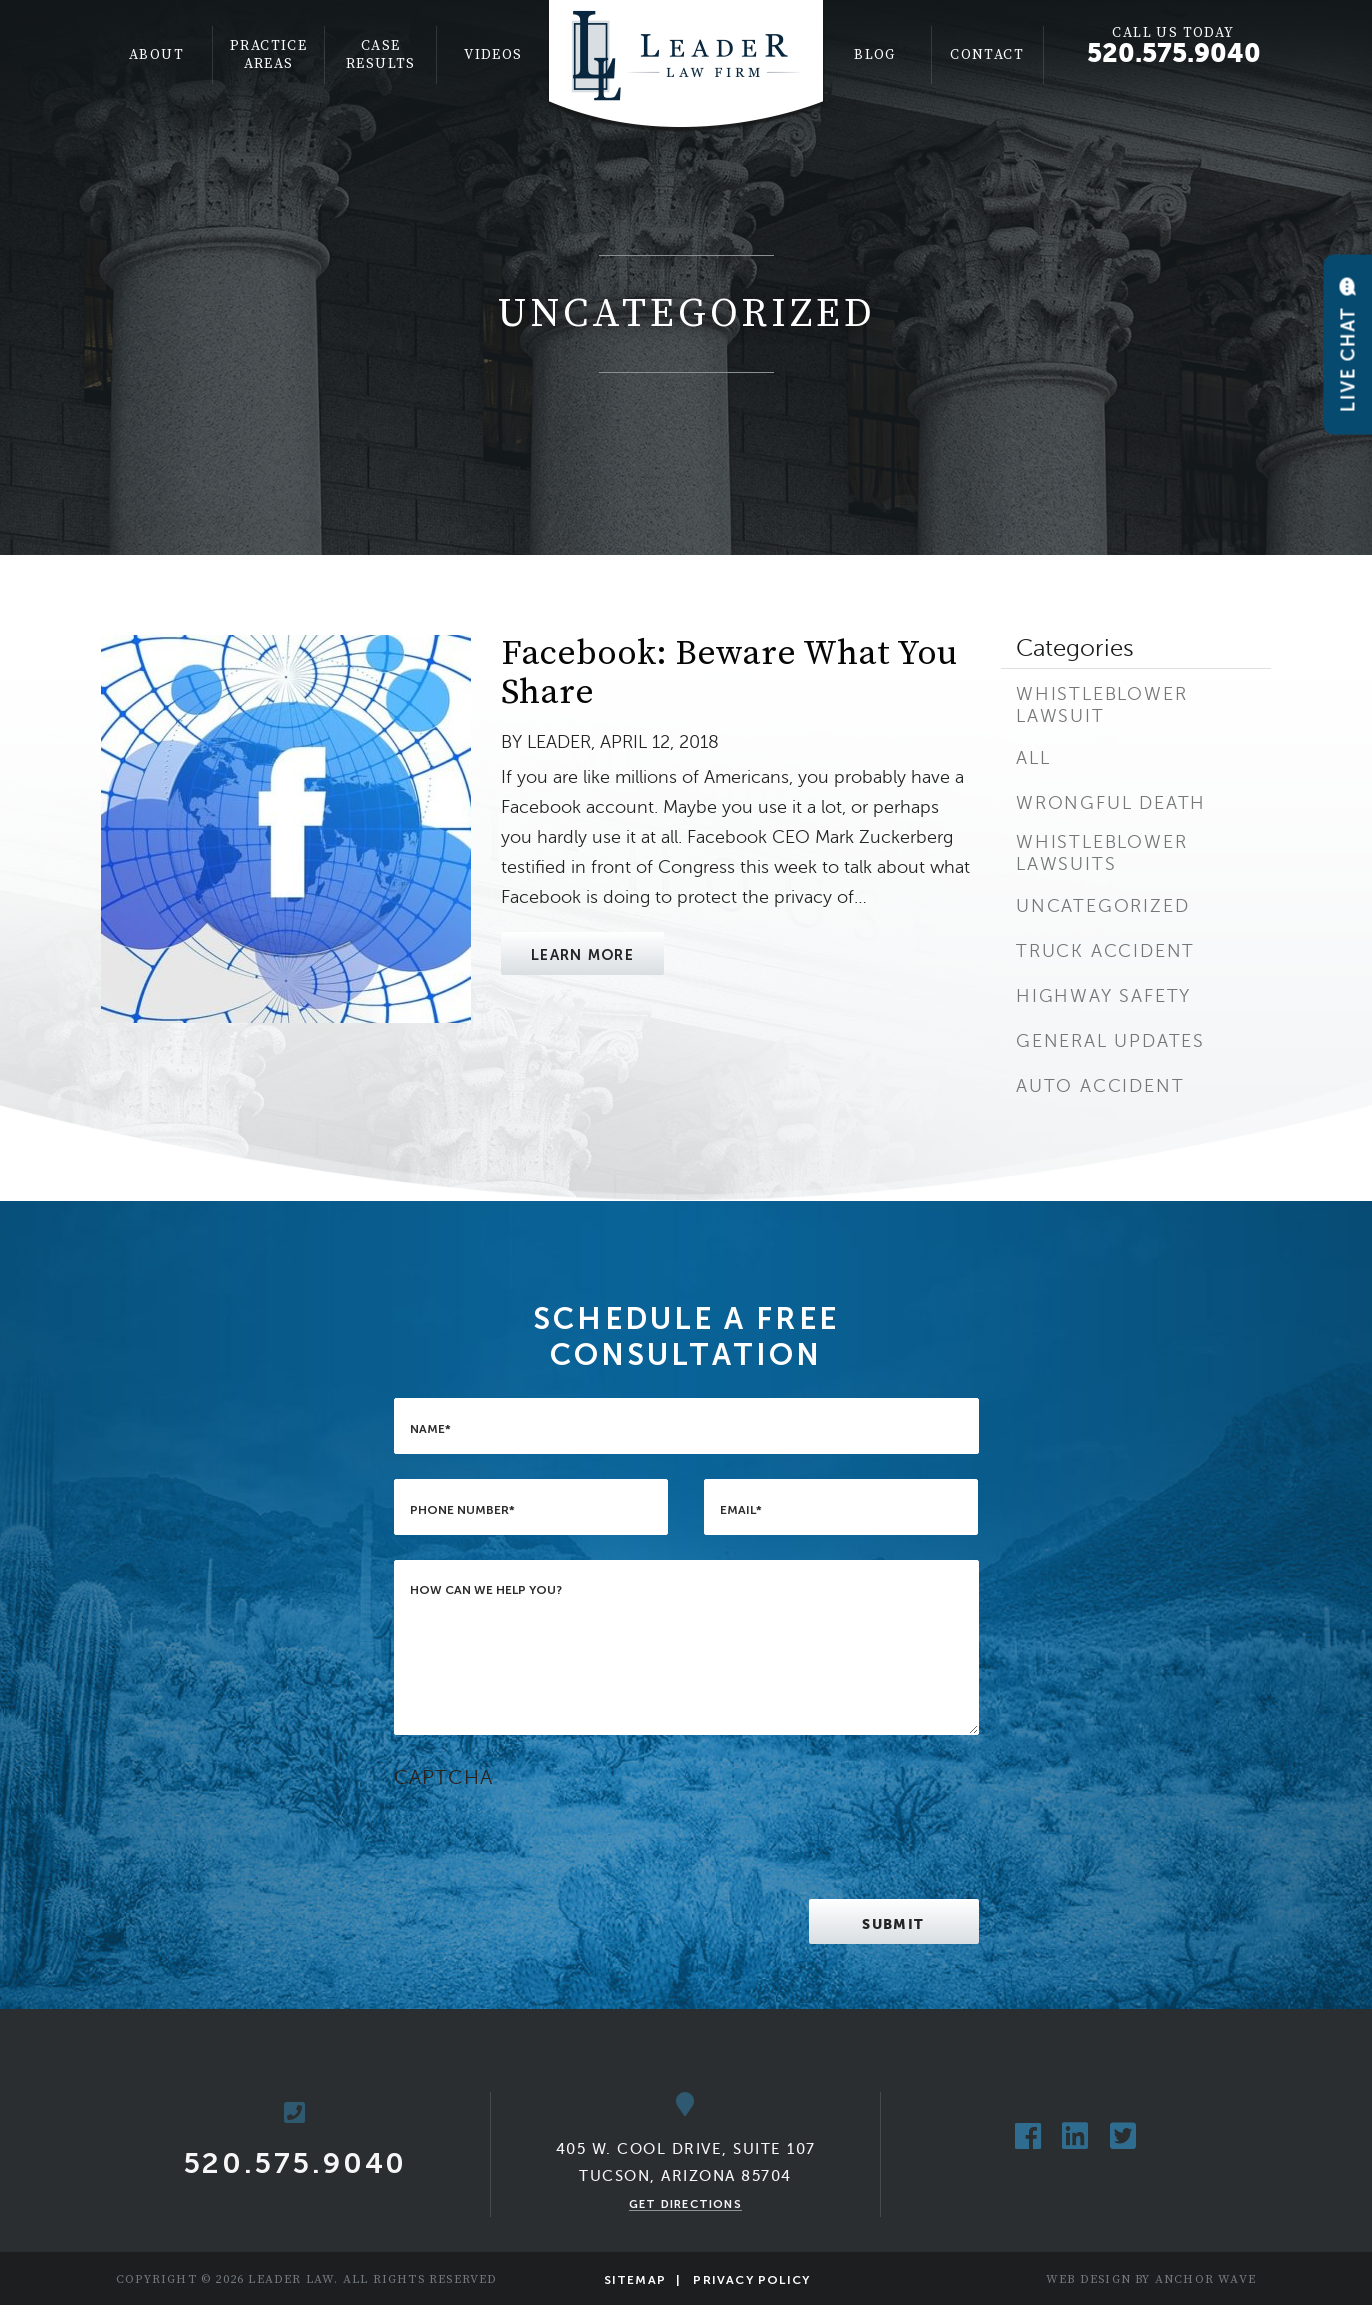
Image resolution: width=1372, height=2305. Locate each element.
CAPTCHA (443, 1777)
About (156, 55)
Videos (493, 55)
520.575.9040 (1174, 53)
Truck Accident (1105, 951)
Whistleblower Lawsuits (1101, 853)
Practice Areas (268, 55)
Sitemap (635, 2280)
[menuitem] (157, 55)
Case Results (381, 55)
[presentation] (546, 1835)
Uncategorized (1102, 906)
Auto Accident (1100, 1086)
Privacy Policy (751, 2280)
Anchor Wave (1205, 2279)
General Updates (1110, 1041)
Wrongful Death (1111, 803)
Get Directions (685, 2204)
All (1033, 758)
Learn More (582, 955)
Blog (875, 55)
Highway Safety (1103, 996)
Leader (559, 742)
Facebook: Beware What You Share (729, 673)
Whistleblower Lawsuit (1101, 705)
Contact (987, 55)
